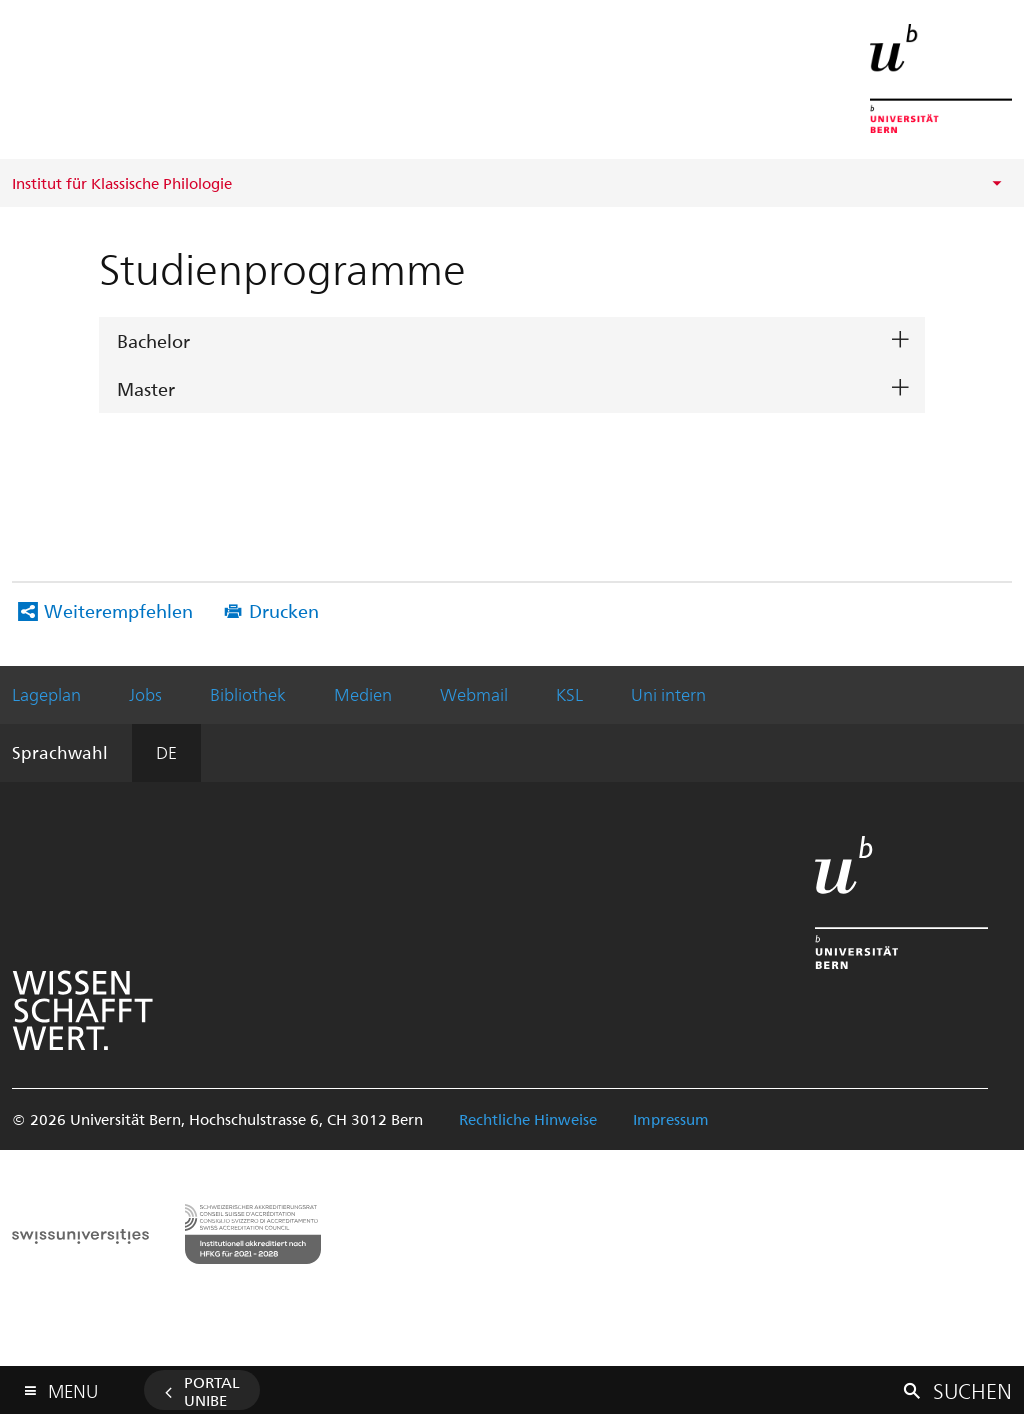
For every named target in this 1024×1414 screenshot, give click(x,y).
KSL (569, 694)
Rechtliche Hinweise (528, 1119)
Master (146, 388)
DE (166, 752)
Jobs (145, 694)
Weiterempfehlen (118, 610)
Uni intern (668, 694)
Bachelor (153, 340)
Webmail (474, 694)
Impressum (671, 1119)
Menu (73, 1386)
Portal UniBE (212, 1391)
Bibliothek (248, 694)
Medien (363, 694)
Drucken (284, 610)
